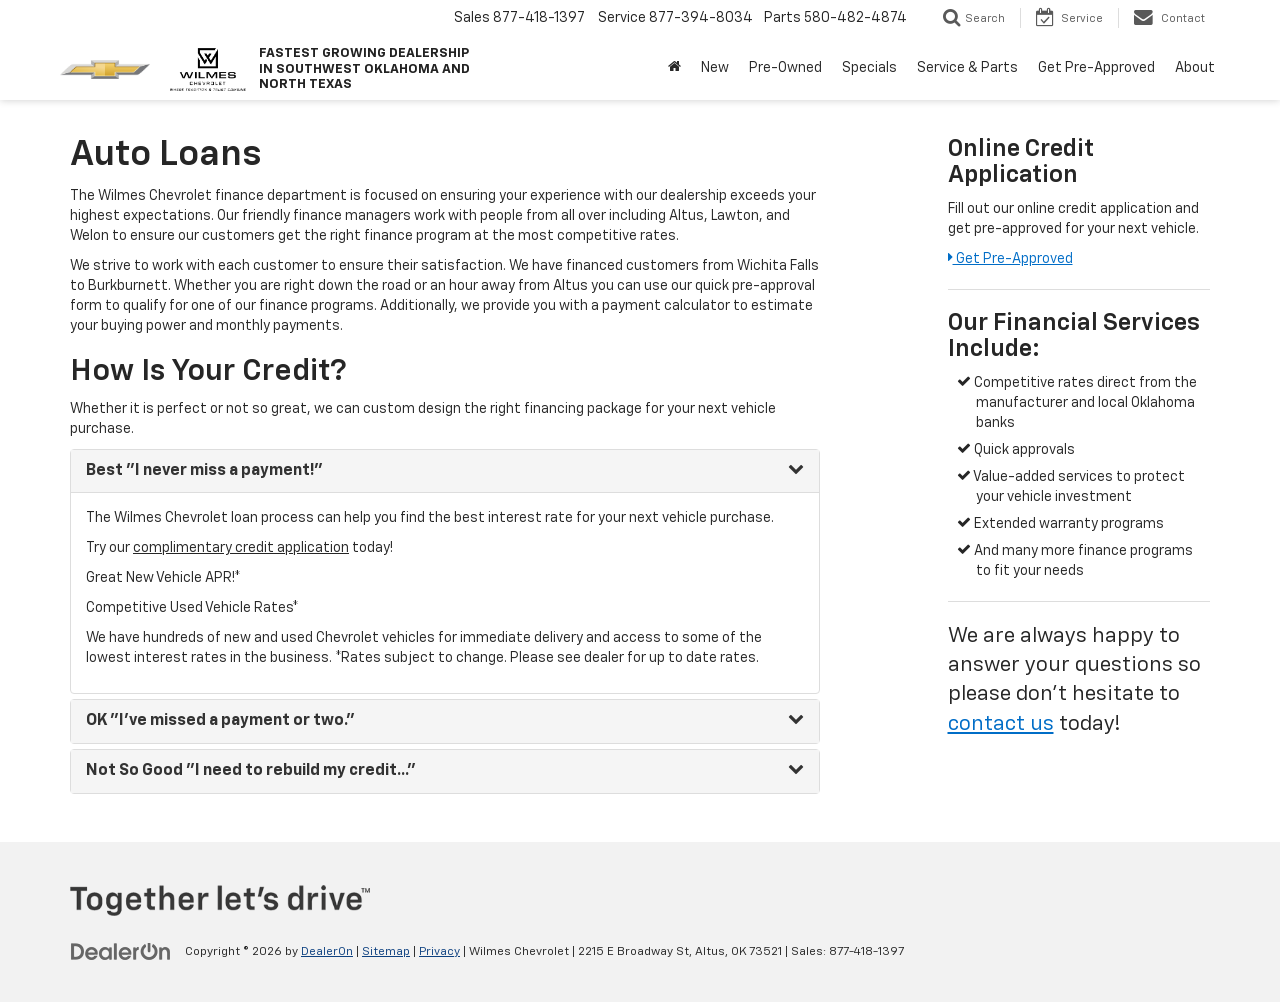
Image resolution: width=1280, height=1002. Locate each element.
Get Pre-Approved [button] (1096, 68)
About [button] (1195, 68)
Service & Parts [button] (967, 68)
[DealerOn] (121, 951)
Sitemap (386, 952)
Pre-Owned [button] (785, 68)
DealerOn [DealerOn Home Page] (327, 952)
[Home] (674, 68)
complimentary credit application (241, 548)
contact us (1001, 724)
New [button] (715, 68)
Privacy (439, 952)
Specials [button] (869, 68)
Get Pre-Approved (1010, 259)
